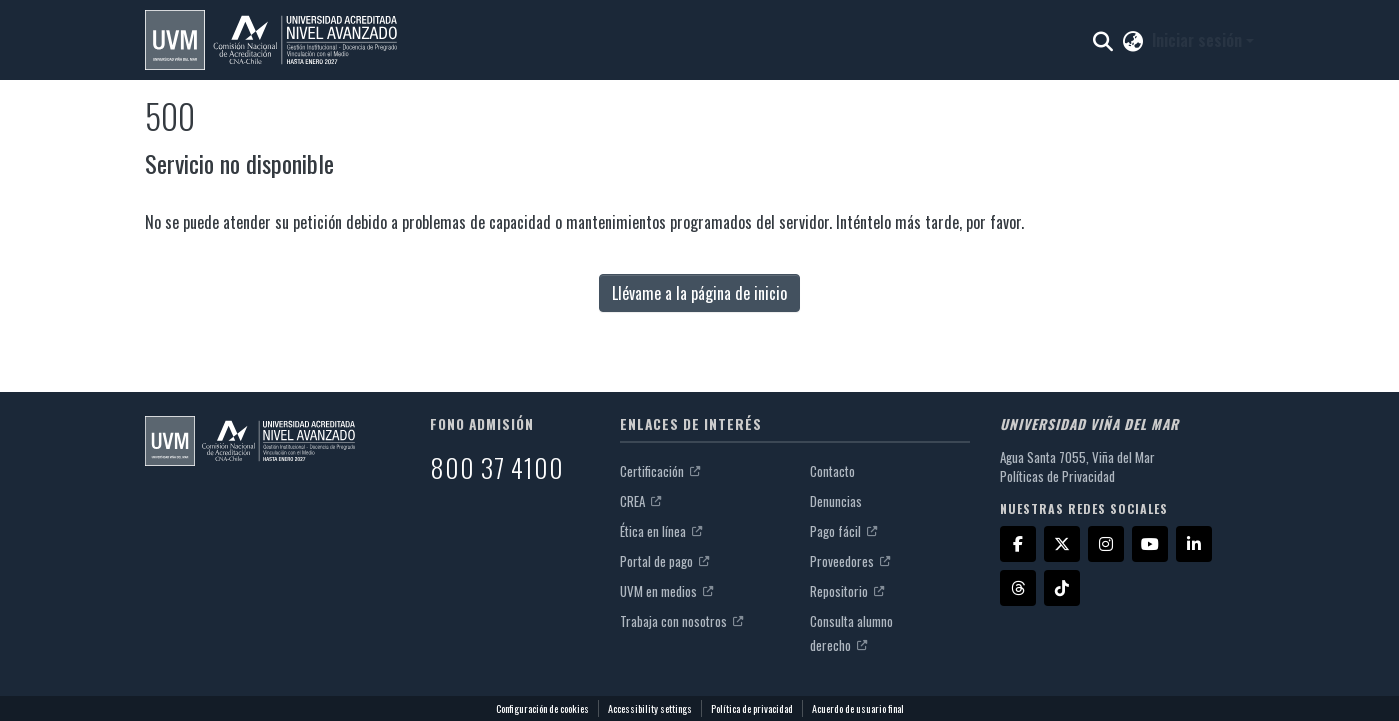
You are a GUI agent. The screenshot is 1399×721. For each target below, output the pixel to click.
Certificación (660, 471)
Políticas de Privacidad (1057, 476)
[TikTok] (1062, 588)
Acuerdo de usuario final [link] (858, 708)
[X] (1062, 544)
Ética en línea (661, 531)
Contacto (832, 471)
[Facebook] (1018, 544)
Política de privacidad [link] (752, 708)
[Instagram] (1106, 544)
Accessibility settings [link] (650, 708)
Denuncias (836, 501)
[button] (271, 40)
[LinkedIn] (1194, 544)
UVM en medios (666, 591)
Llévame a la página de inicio (699, 293)
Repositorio (847, 591)
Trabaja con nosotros (681, 621)
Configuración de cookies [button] (542, 708)
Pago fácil (843, 531)
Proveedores (850, 561)
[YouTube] (1150, 544)
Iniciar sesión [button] (1199, 40)
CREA (640, 501)
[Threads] (1018, 588)
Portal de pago (664, 561)
